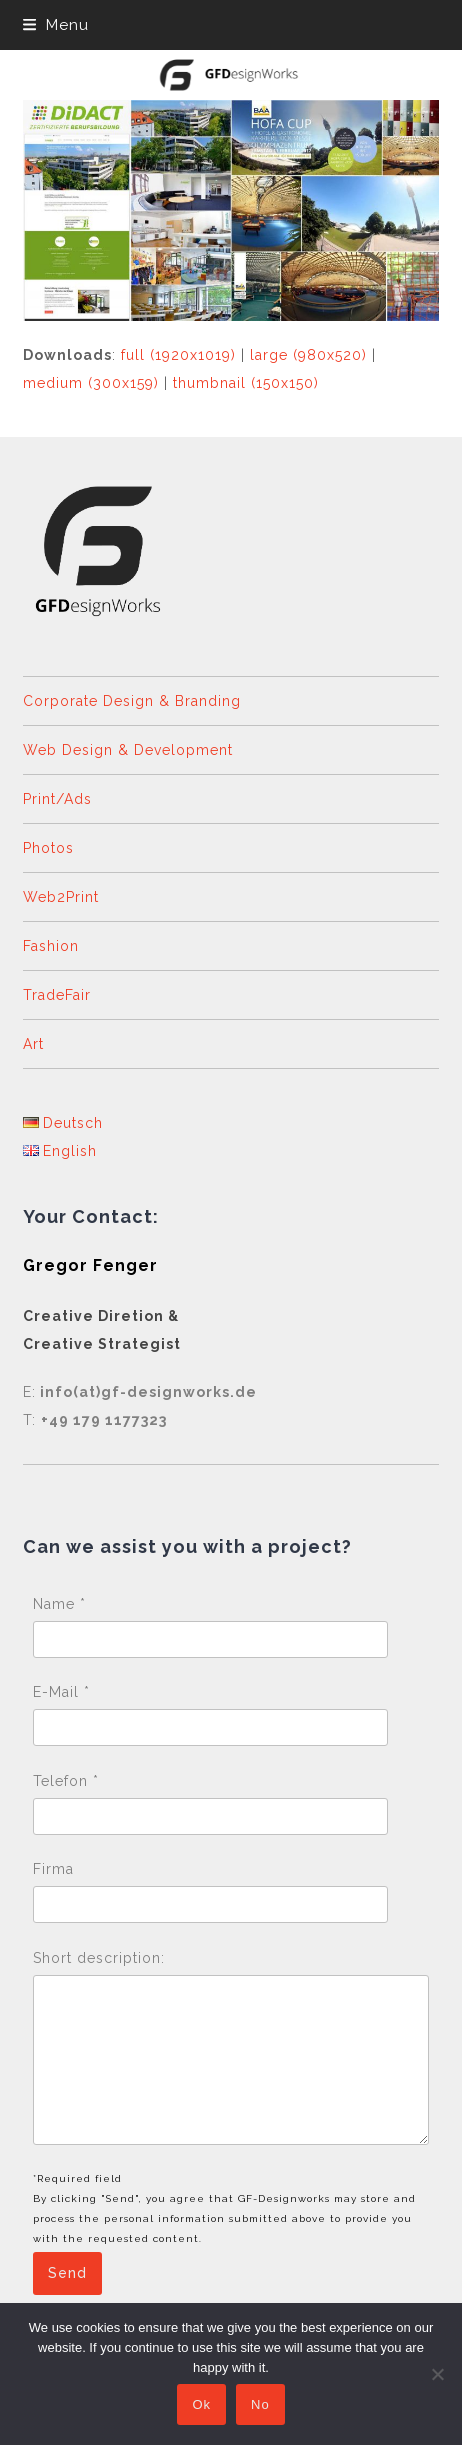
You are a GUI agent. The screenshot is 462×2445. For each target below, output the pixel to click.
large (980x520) (308, 355)
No (260, 2404)
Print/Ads (57, 799)
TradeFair (57, 995)
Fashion (51, 946)
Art (33, 1044)
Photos (48, 848)
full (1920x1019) (178, 355)
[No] (437, 2374)
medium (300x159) (91, 383)
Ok (201, 2404)
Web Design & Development (128, 750)
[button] (56, 25)
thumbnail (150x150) (246, 383)
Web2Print (61, 897)
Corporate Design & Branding (132, 701)
